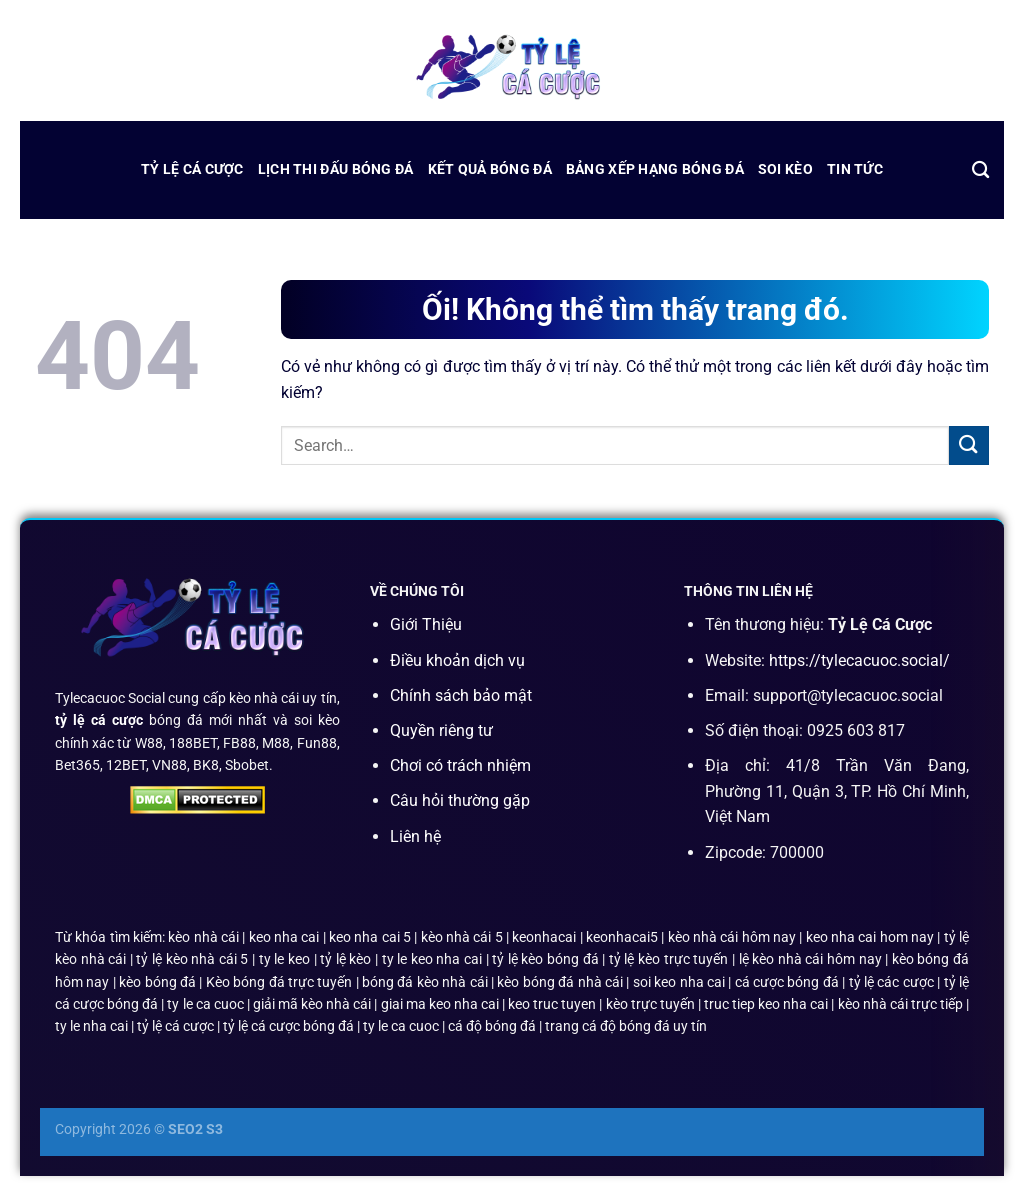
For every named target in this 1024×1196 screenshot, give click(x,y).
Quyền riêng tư (441, 730)
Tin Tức (855, 169)
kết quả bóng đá (490, 169)
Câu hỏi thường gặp (460, 800)
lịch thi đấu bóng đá (336, 169)
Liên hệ (415, 836)
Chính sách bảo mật (461, 695)
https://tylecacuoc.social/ (859, 660)
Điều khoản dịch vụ (457, 660)
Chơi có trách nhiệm (460, 765)
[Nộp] (969, 445)
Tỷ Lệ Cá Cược (192, 169)
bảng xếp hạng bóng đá (655, 169)
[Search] (980, 170)
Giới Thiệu (426, 624)
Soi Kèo (785, 169)
